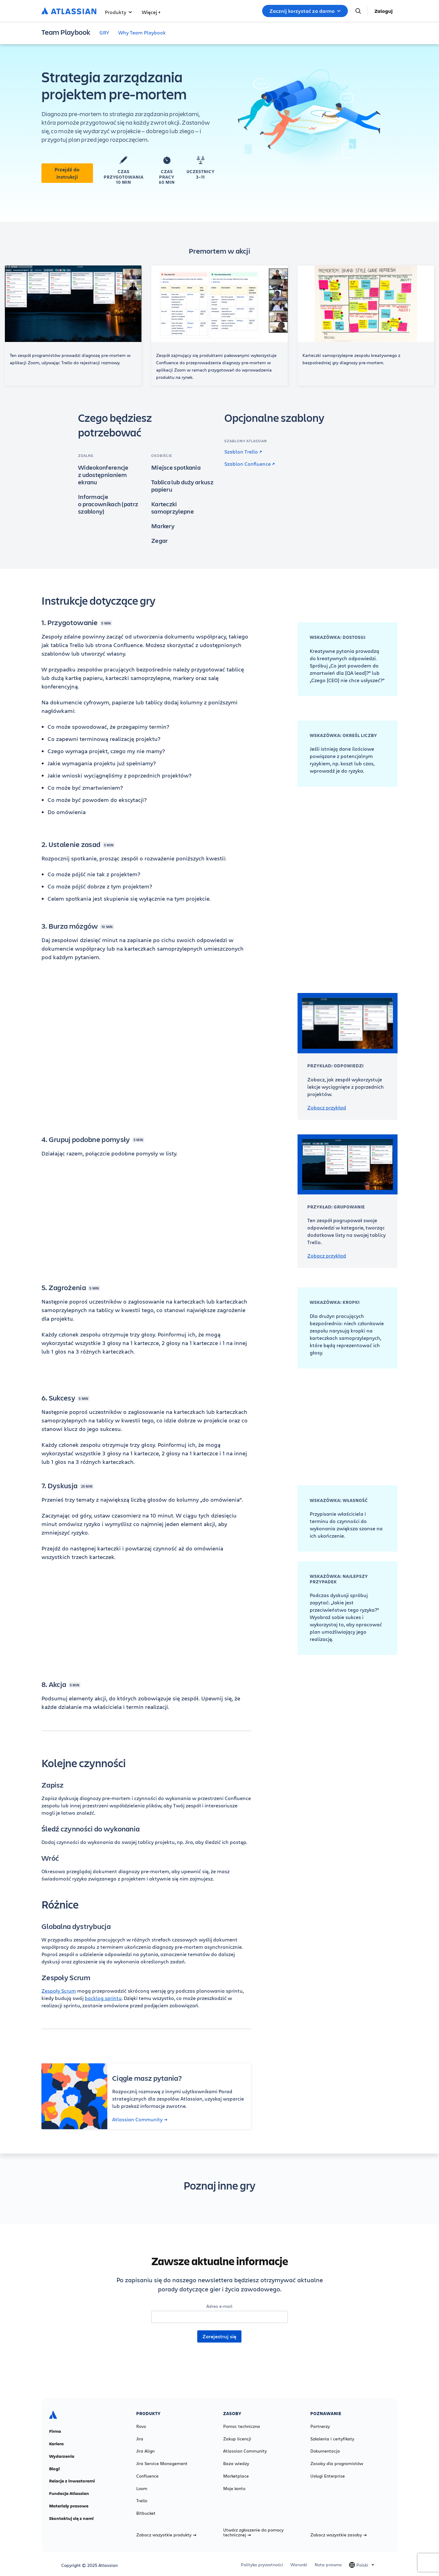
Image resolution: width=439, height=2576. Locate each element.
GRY (104, 32)
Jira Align (145, 2451)
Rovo (141, 2426)
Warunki (299, 2564)
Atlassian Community (139, 2119)
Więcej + (151, 12)
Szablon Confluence (249, 463)
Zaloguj (383, 11)
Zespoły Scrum (58, 1990)
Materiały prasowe (68, 2505)
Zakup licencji (237, 2438)
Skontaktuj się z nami (71, 2518)
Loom (141, 2488)
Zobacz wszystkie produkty (166, 2534)
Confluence (147, 2476)
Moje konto (234, 2488)
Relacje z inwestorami (72, 2480)
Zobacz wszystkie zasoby (338, 2534)
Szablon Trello (243, 451)
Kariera (56, 2443)
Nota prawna (328, 2564)
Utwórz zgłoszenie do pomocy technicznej (253, 2532)
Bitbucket (145, 2513)
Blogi (54, 2468)
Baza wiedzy (236, 2463)
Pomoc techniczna (241, 2426)
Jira (139, 2438)
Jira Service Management (161, 2463)
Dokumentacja (325, 2451)
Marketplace (236, 2476)
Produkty (118, 12)
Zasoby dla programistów (336, 2463)
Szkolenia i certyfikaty (332, 2438)
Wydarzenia (61, 2456)
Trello (141, 2500)
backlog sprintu (103, 1998)
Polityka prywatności (262, 2564)
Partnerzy (320, 2426)
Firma (55, 2431)
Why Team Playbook (142, 32)
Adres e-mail (219, 2306)
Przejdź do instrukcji (67, 173)
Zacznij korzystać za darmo (305, 11)
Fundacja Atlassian (69, 2493)
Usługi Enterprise (327, 2476)
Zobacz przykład (326, 1107)
